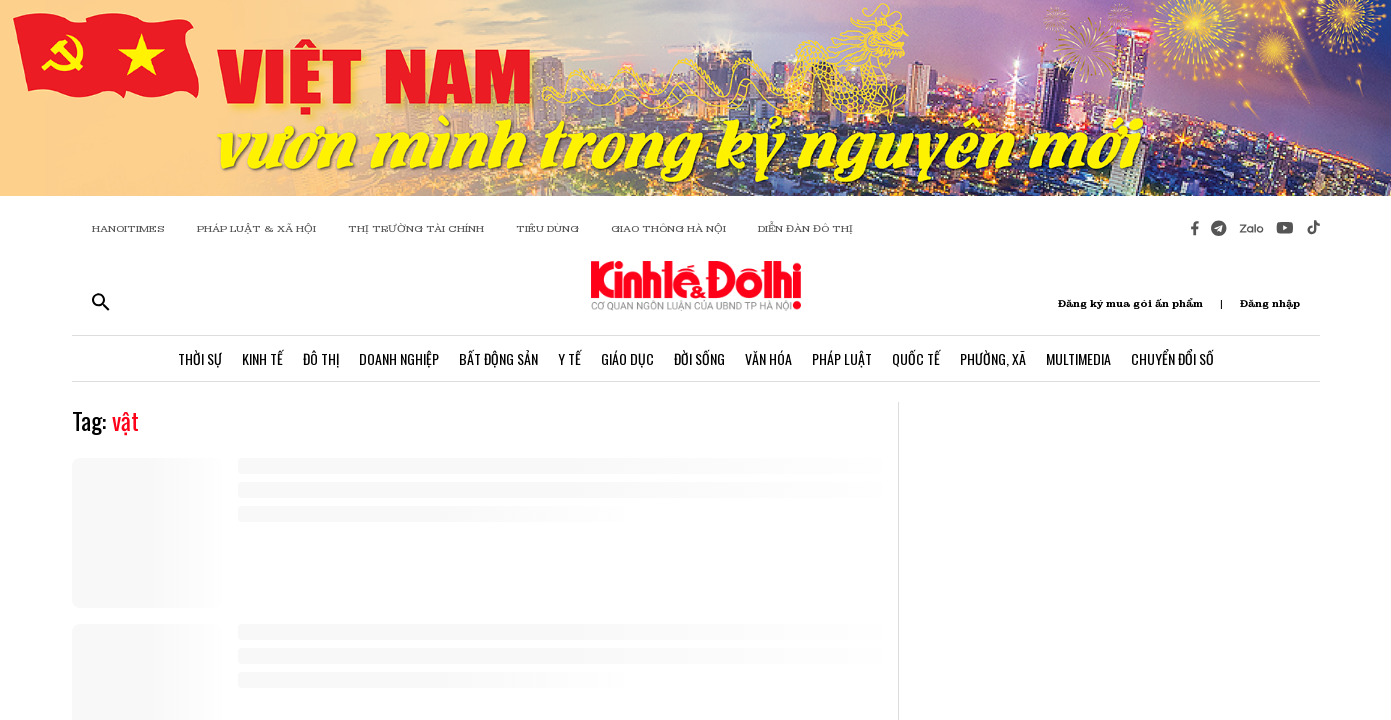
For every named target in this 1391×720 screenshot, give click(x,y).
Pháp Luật (842, 358)
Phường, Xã (993, 358)
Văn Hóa (768, 358)
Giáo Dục (627, 358)
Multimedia (1078, 358)
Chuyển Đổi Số (1172, 358)
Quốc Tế (916, 358)
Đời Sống (699, 358)
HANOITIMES (128, 228)
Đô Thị (321, 358)
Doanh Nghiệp (399, 358)
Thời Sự (200, 358)
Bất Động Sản (498, 358)
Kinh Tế (262, 358)
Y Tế (569, 358)
